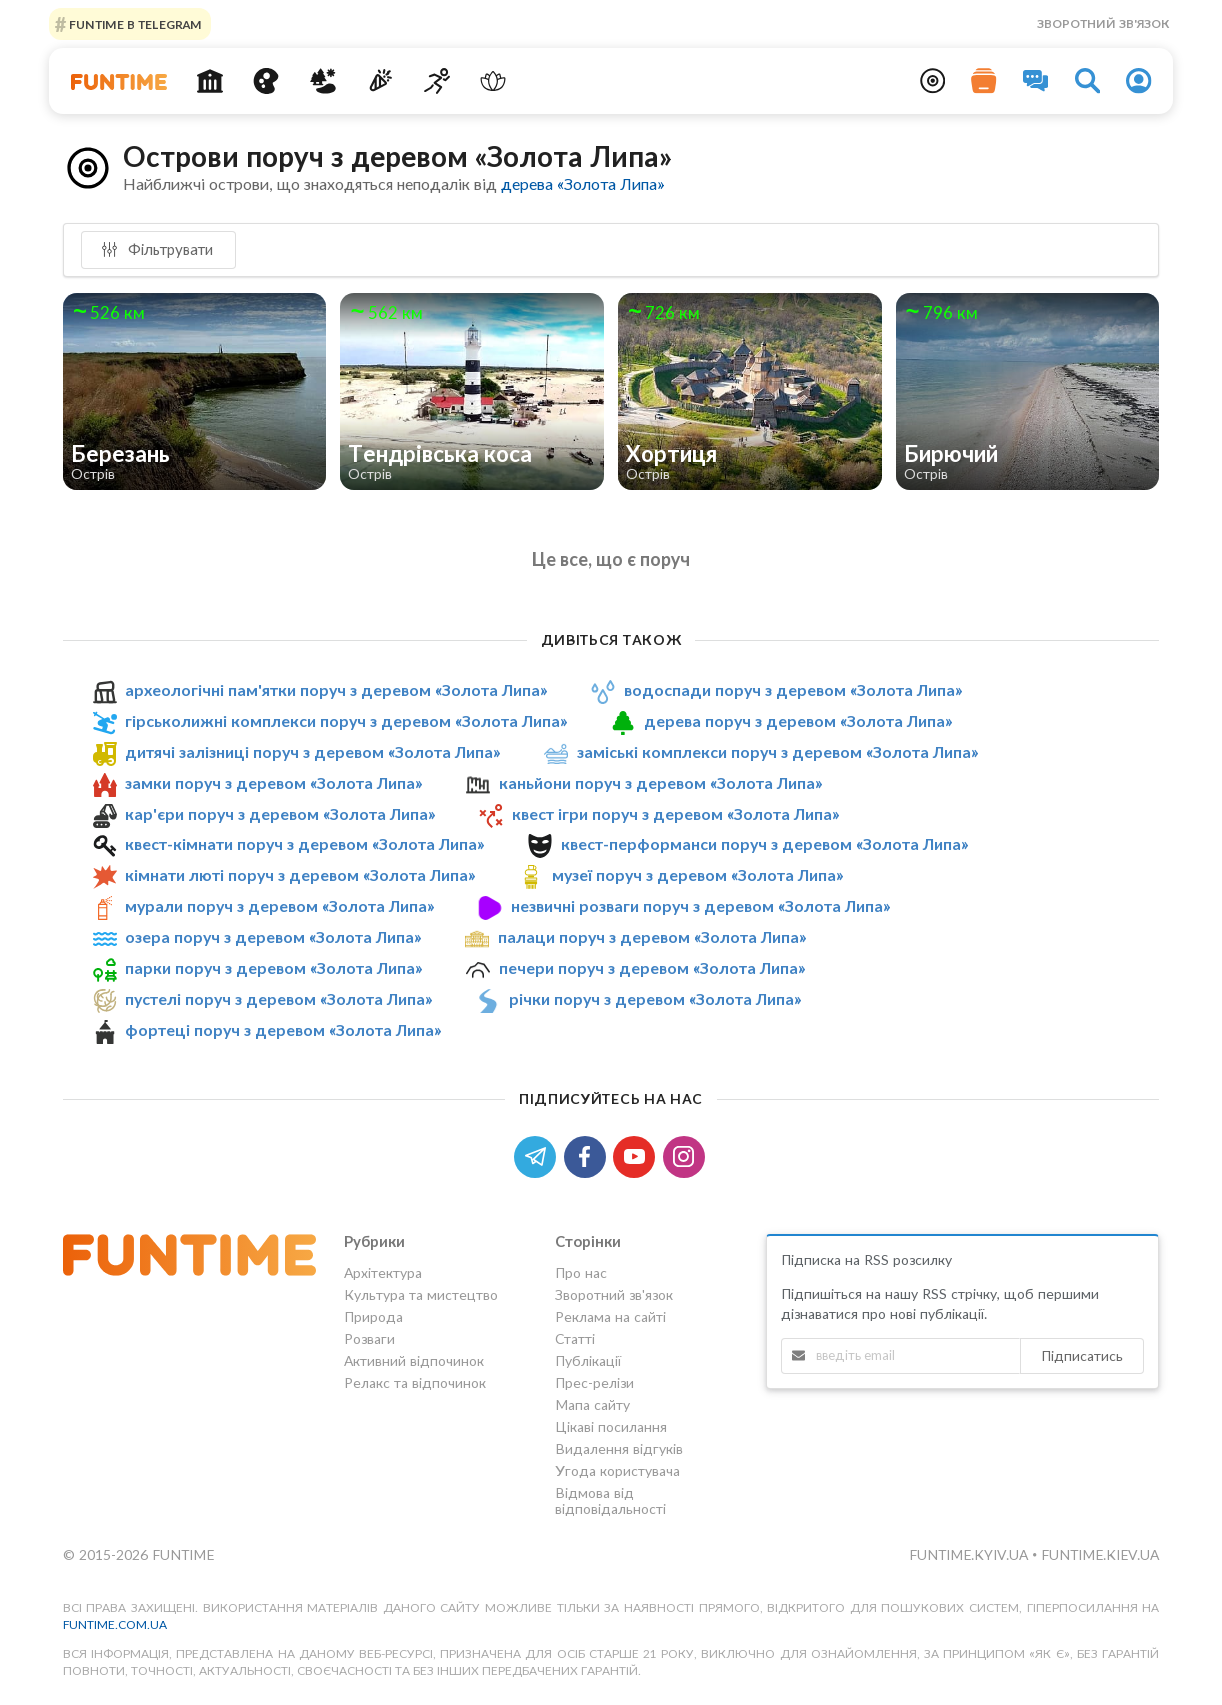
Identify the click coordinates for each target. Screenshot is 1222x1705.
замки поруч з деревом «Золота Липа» (273, 782)
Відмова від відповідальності (610, 1500)
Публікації (588, 1360)
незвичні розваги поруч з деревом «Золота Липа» (700, 905)
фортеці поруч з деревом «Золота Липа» (283, 1029)
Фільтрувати (156, 249)
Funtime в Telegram (134, 23)
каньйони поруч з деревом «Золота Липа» (660, 782)
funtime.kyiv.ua (970, 1554)
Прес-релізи (594, 1382)
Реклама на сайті (610, 1316)
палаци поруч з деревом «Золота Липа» (652, 936)
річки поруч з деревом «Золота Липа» (655, 998)
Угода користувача (617, 1470)
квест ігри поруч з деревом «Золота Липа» (675, 813)
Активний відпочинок (414, 1360)
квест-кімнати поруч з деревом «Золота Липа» (304, 844)
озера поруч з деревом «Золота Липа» (273, 936)
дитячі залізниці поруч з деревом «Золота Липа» (312, 751)
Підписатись (1082, 1355)
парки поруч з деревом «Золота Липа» (273, 967)
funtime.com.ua (115, 1624)
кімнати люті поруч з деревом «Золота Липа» (300, 874)
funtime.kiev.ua (1100, 1554)
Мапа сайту (592, 1404)
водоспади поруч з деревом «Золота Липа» (793, 689)
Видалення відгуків (619, 1448)
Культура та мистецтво (421, 1294)
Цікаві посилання (611, 1426)
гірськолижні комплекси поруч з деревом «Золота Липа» (346, 720)
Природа (373, 1316)
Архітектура (383, 1273)
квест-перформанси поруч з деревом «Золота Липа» (764, 844)
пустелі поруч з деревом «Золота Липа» (278, 998)
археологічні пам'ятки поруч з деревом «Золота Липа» (336, 689)
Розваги (369, 1338)
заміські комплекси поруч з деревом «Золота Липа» (777, 751)
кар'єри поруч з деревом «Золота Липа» (280, 813)
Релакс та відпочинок (415, 1382)
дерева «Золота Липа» (582, 183)
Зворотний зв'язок (1103, 23)
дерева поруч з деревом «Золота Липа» (798, 720)
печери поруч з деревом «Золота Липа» (652, 967)
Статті (575, 1338)
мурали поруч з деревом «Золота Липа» (279, 905)
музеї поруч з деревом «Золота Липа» (697, 874)
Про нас (581, 1273)
